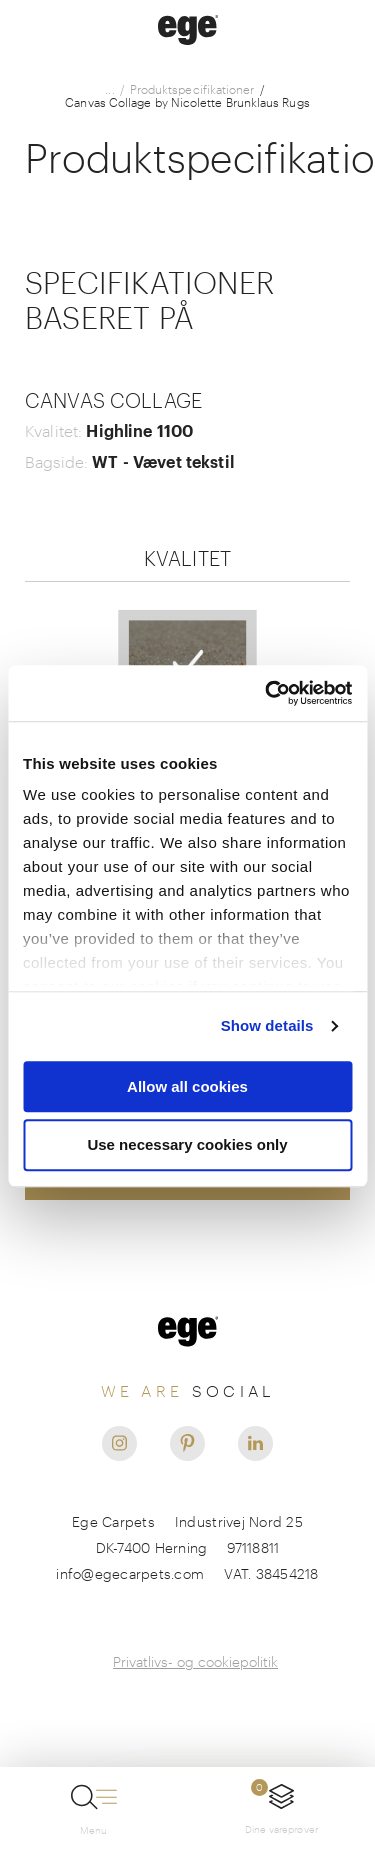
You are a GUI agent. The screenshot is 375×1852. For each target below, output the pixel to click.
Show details (267, 1025)
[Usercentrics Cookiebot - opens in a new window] (267, 693)
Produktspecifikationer (192, 89)
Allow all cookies (187, 1086)
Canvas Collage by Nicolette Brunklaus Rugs (187, 102)
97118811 (253, 1547)
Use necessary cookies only (187, 1145)
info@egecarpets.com (130, 1573)
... (109, 89)
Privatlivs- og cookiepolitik (195, 1661)
